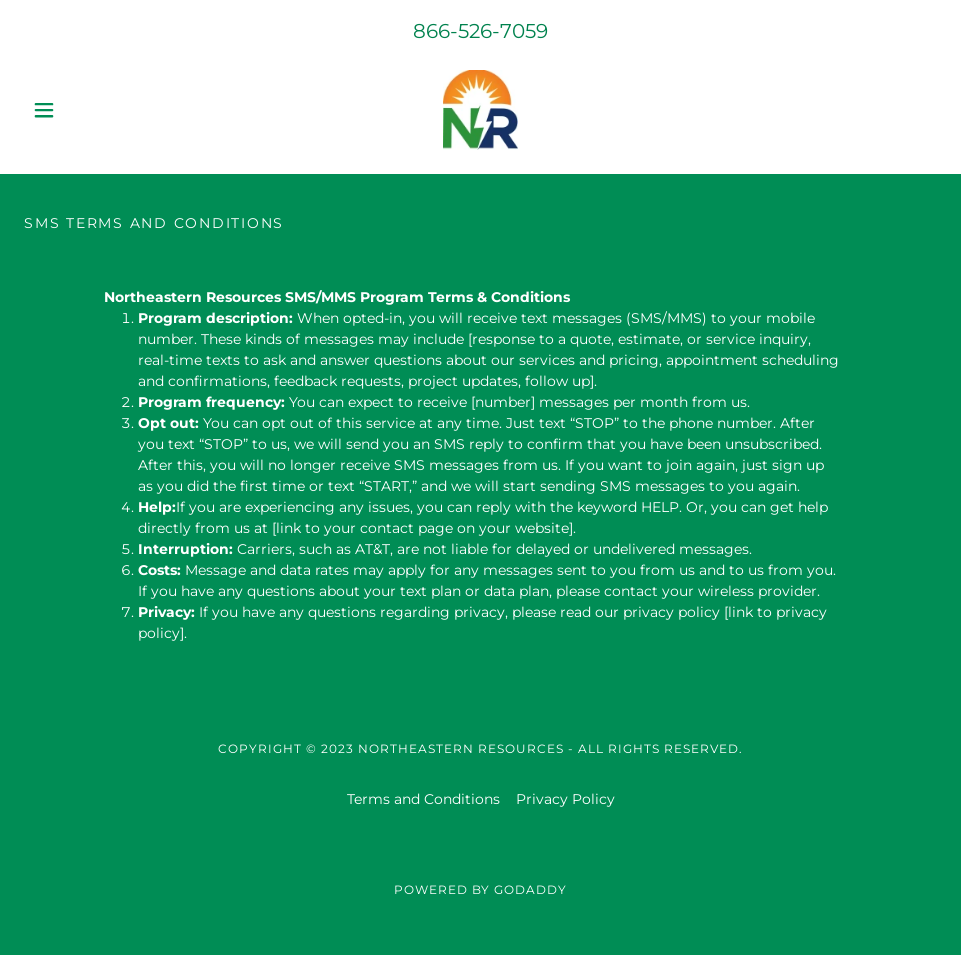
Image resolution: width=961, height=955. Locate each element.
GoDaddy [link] (530, 889)
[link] (480, 110)
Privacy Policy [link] (565, 799)
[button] (92, 110)
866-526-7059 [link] (480, 31)
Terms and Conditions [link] (423, 799)
